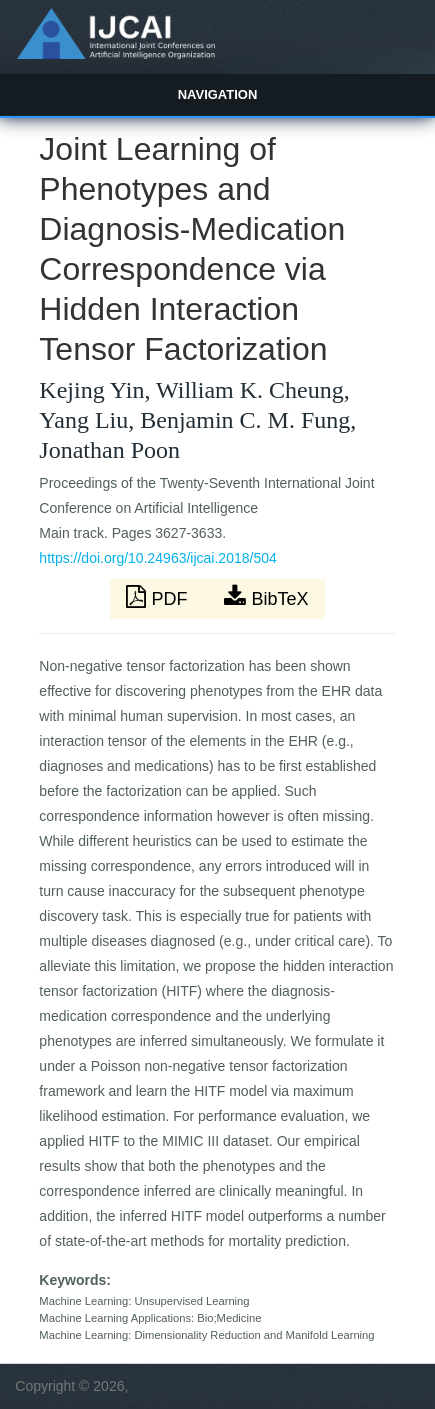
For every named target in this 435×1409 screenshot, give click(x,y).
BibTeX (266, 597)
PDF (159, 597)
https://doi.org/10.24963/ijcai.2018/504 (157, 558)
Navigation (218, 94)
